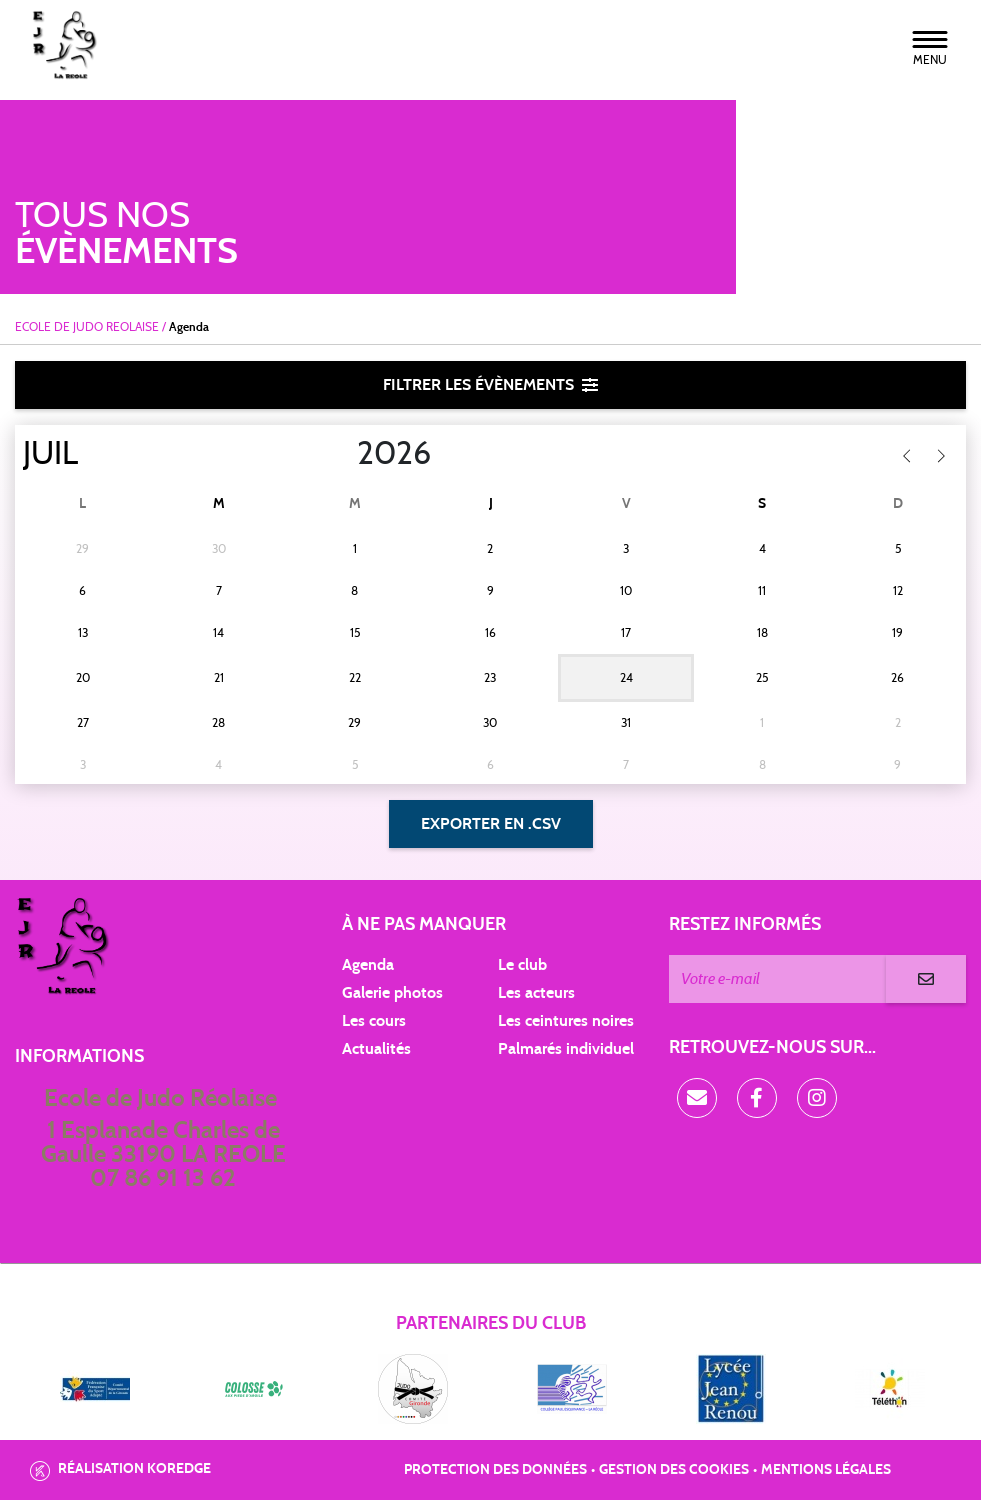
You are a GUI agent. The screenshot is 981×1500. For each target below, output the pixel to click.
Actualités (376, 1049)
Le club (522, 965)
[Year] (341, 454)
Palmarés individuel (566, 1049)
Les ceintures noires (566, 1021)
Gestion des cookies (674, 1470)
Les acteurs (536, 993)
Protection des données (495, 1470)
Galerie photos (392, 993)
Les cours (374, 1021)
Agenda (368, 965)
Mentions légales (826, 1470)
